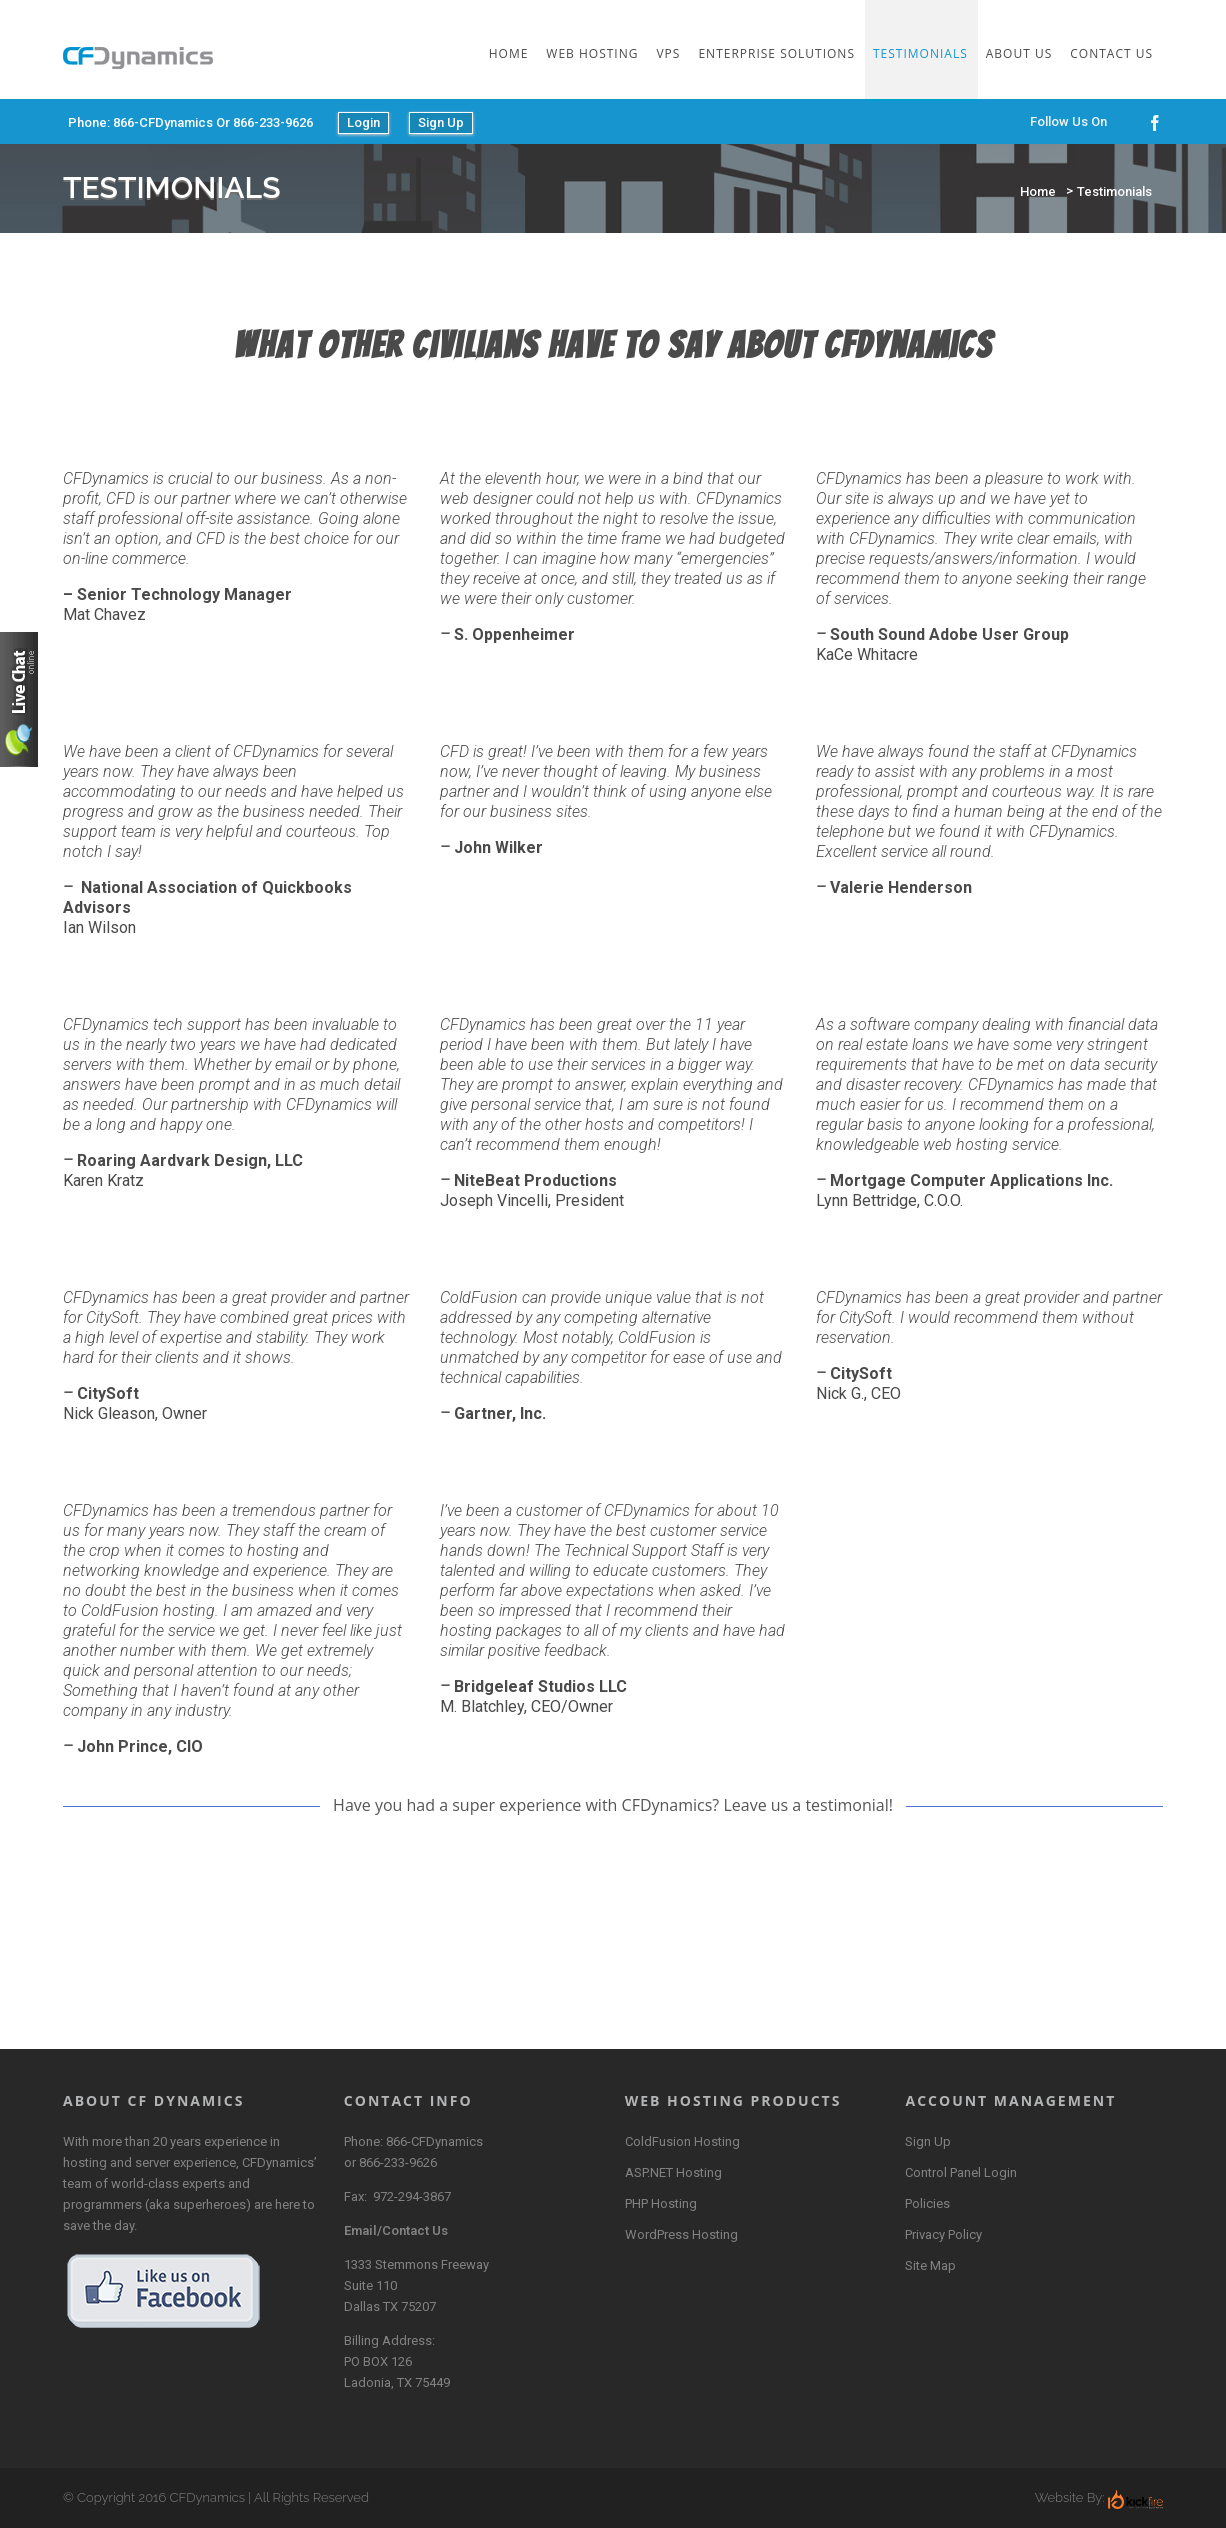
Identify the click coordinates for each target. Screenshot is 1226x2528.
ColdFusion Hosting (682, 2141)
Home (509, 53)
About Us (1019, 53)
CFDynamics (207, 2497)
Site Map (930, 2265)
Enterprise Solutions (776, 53)
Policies (927, 2203)
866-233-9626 (398, 2162)
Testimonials (920, 53)
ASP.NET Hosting (673, 2172)
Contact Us (1111, 53)
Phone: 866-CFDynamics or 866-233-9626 (190, 122)
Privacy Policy (943, 2234)
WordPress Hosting (681, 2234)
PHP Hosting (661, 2203)
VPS (668, 53)
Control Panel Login (961, 2172)
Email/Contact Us (396, 2230)
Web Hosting (592, 53)
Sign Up (441, 122)
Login (363, 122)
